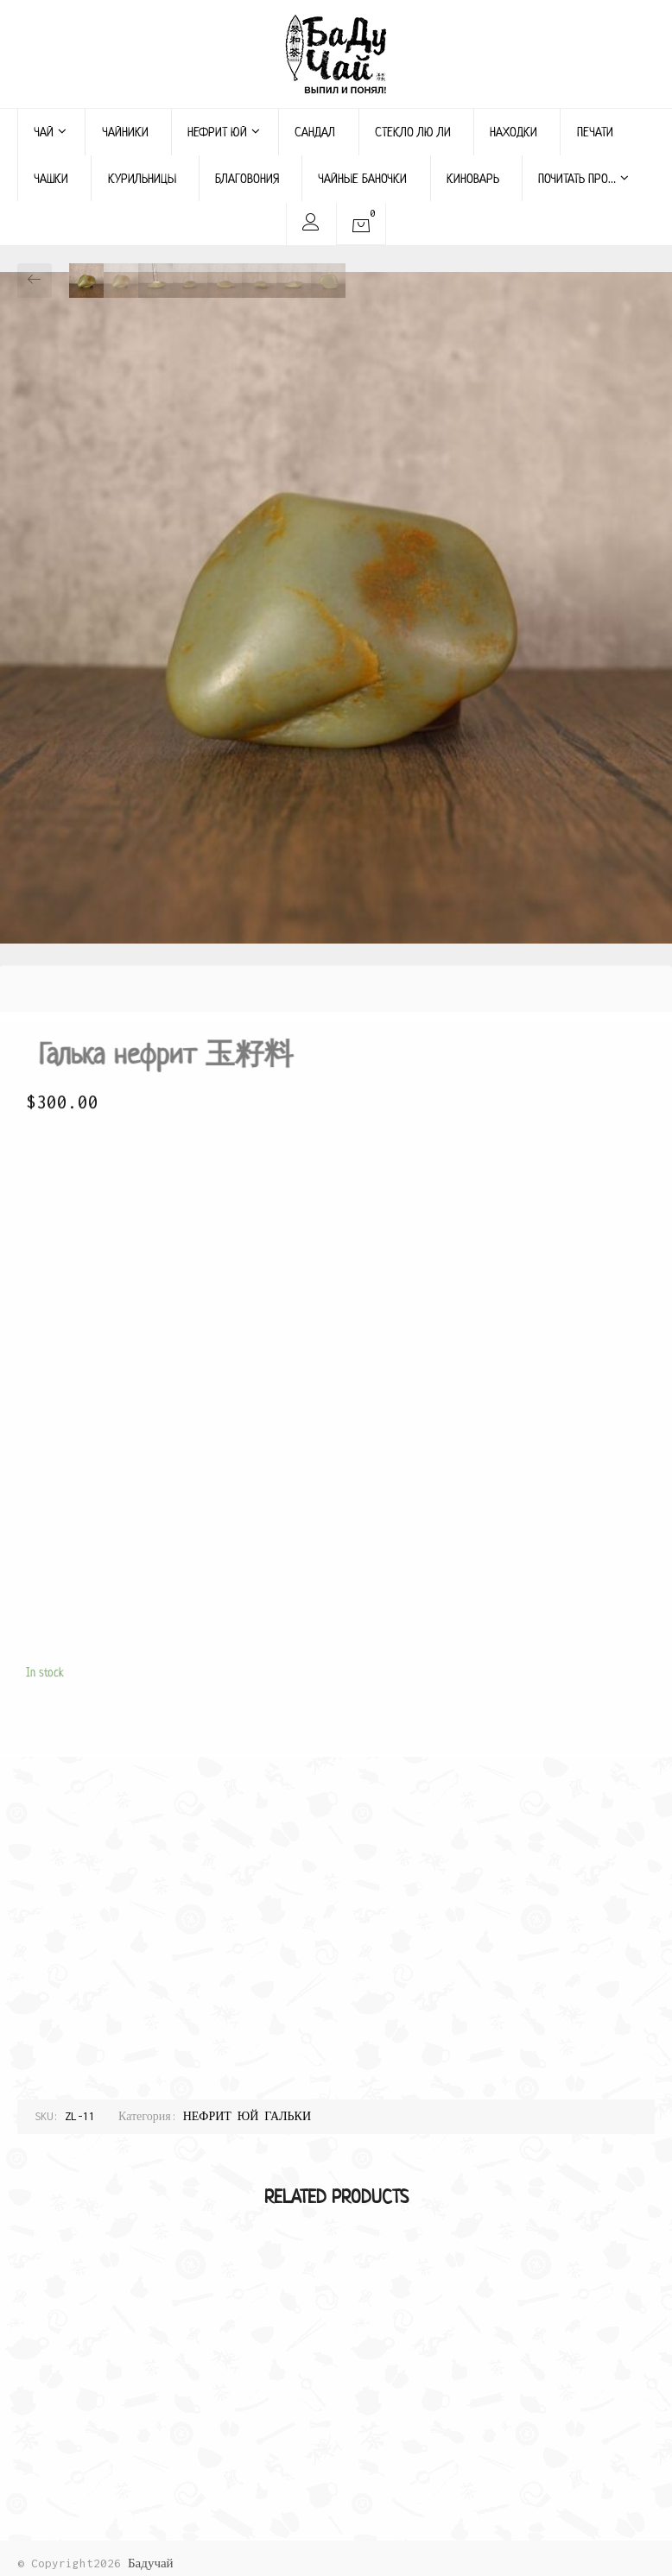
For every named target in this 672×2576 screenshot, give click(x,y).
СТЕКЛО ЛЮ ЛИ (413, 131)
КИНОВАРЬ (473, 178)
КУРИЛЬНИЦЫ (142, 178)
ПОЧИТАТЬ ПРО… (583, 178)
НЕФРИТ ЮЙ (223, 131)
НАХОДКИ (513, 131)
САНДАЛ (315, 131)
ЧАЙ (50, 131)
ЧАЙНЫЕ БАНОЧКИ (362, 178)
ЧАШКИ (51, 178)
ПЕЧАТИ (595, 131)
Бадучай (151, 2563)
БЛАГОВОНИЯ (247, 178)
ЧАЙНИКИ (125, 131)
